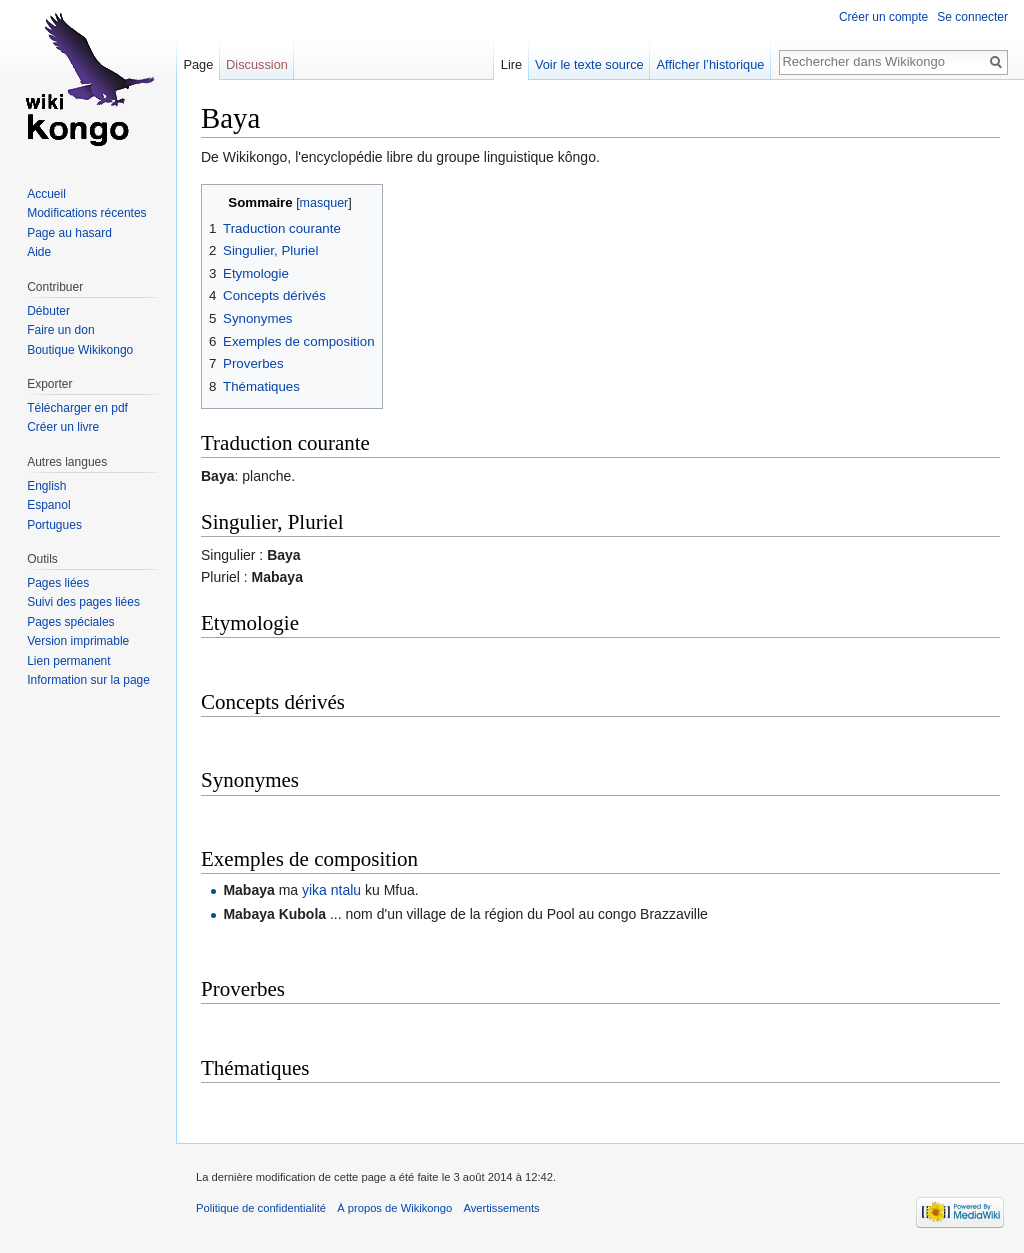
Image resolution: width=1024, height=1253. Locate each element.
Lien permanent (68, 661)
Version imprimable (78, 641)
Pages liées (58, 583)
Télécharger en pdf (77, 408)
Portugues (54, 525)
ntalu (346, 890)
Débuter (48, 311)
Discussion (257, 64)
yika (314, 890)
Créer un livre (63, 427)
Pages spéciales (70, 622)
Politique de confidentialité (261, 1208)
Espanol (48, 505)
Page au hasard (69, 233)
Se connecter (972, 17)
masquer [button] (324, 203)
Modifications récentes (86, 213)
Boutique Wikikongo (80, 350)
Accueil (46, 194)
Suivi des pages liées (83, 602)
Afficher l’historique (711, 64)
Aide (39, 252)
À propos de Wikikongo (394, 1208)
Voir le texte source (589, 64)
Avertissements (501, 1208)
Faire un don (60, 330)
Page (198, 64)
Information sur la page (88, 680)
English (46, 486)
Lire (511, 64)
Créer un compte (883, 17)
